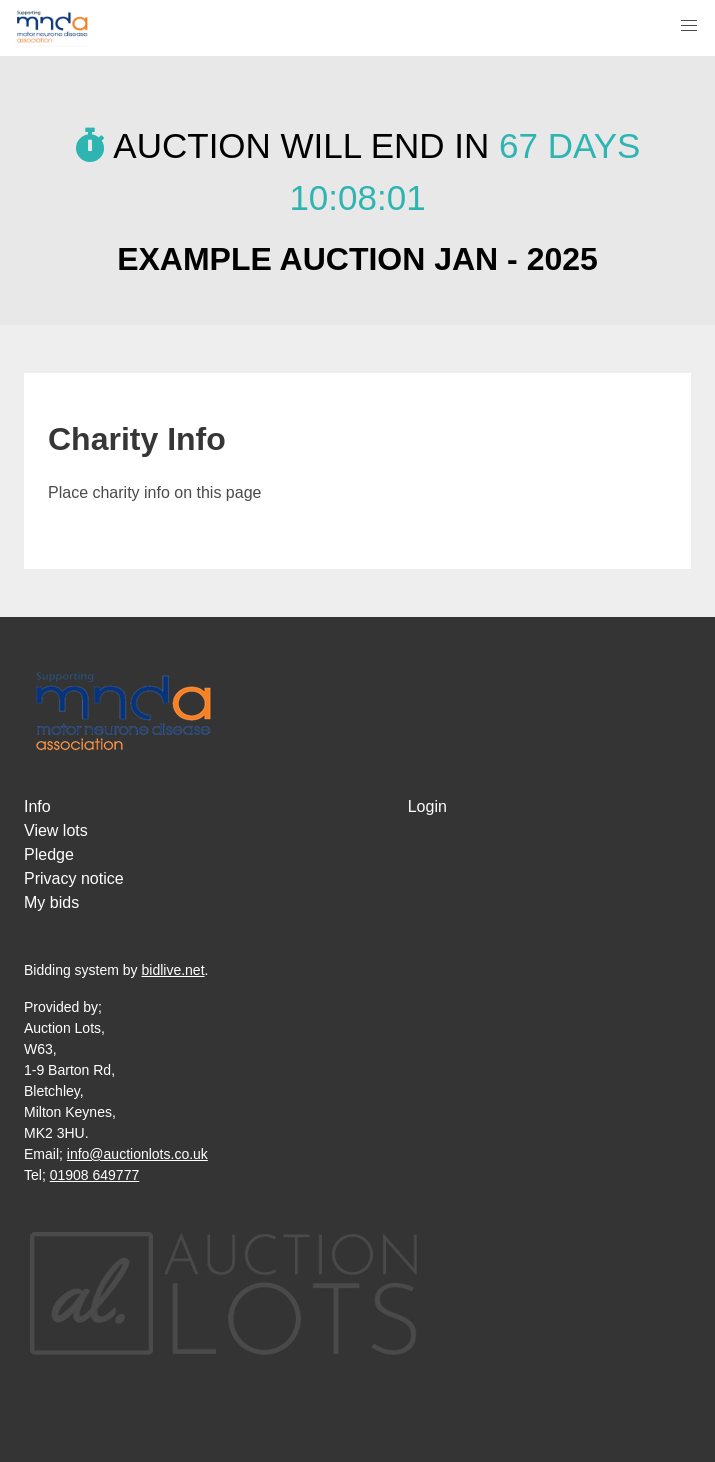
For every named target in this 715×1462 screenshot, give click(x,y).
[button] (689, 26)
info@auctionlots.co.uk (137, 1154)
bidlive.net (173, 970)
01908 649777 (95, 1175)
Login (427, 806)
